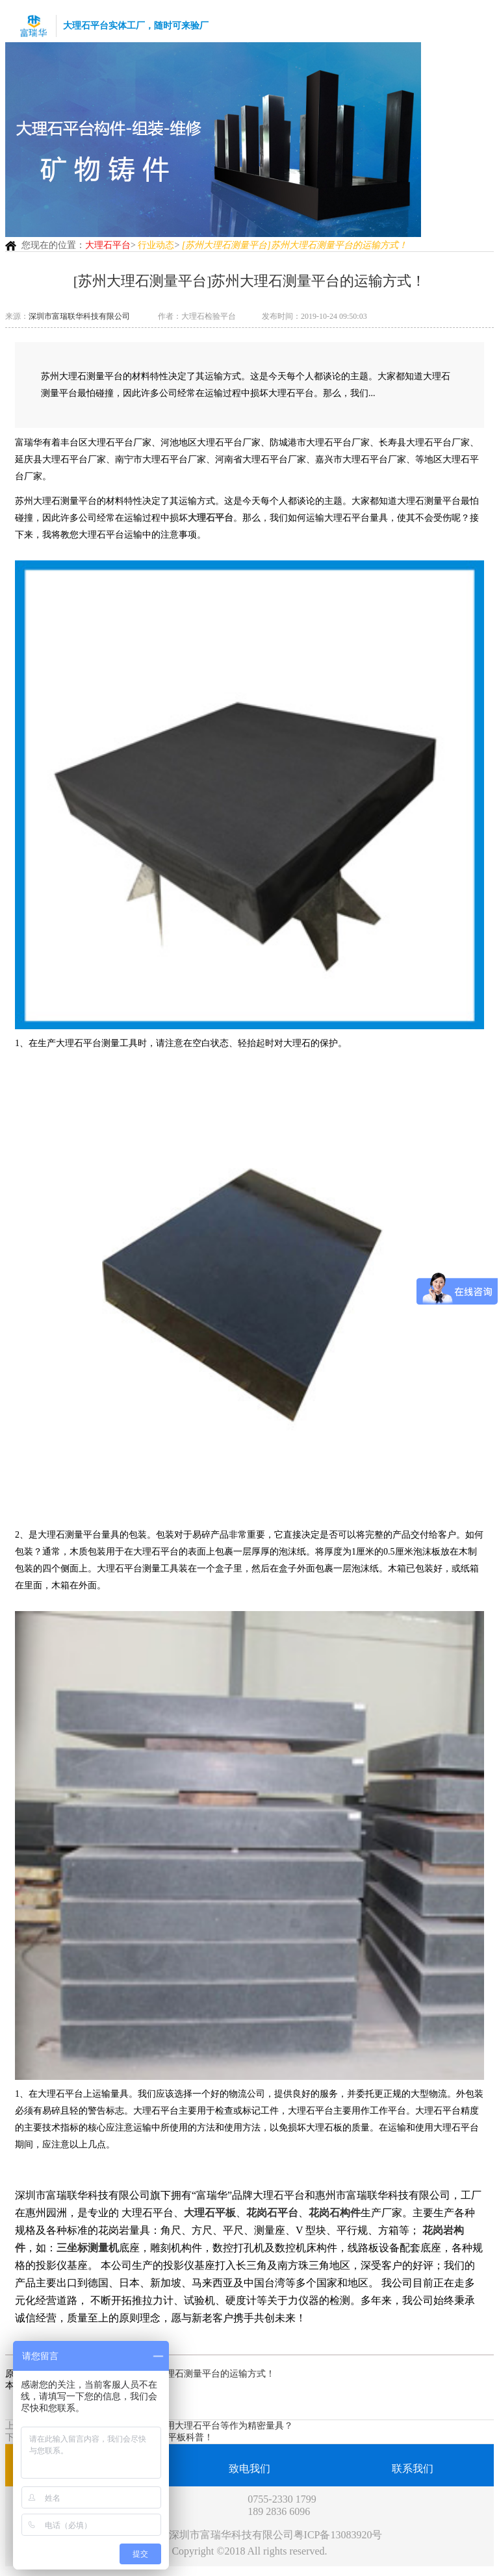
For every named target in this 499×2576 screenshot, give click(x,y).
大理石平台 (108, 245)
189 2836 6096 (279, 2511)
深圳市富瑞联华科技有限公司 (79, 316)
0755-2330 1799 (282, 2499)
